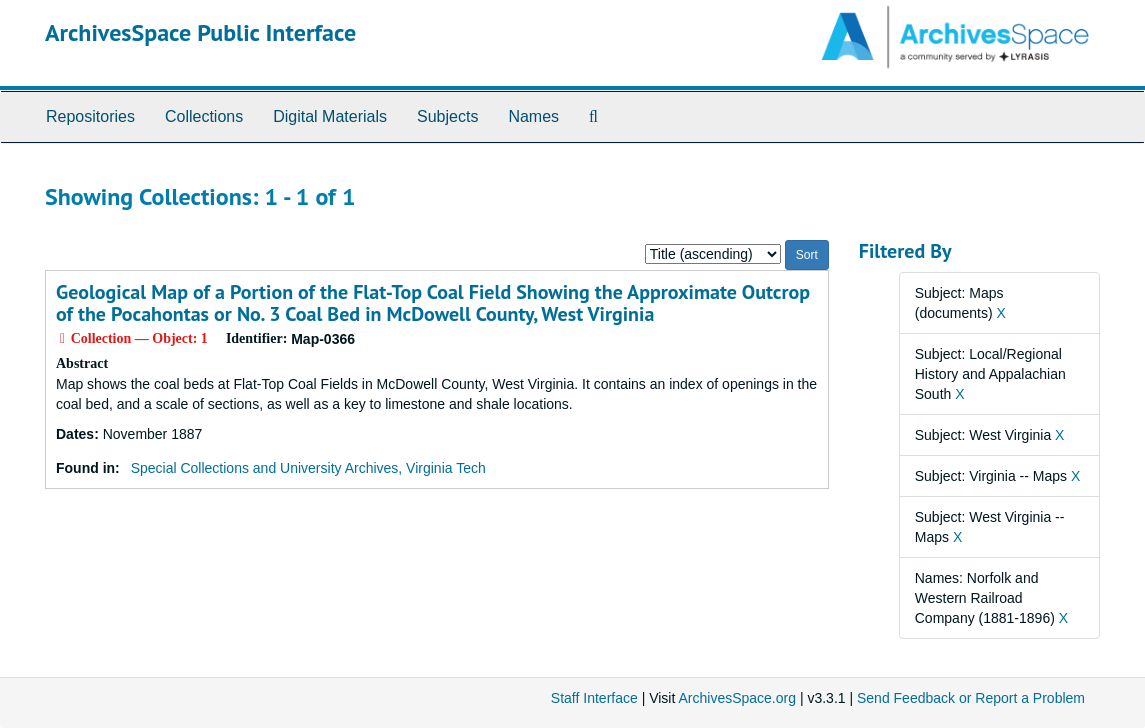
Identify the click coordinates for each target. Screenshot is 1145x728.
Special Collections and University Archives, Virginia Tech (308, 468)
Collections (204, 116)
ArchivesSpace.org (737, 698)
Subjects (447, 116)
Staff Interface (594, 698)
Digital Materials (330, 116)
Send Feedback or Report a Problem (971, 698)
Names (533, 116)
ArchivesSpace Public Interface (200, 32)
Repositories (90, 116)
